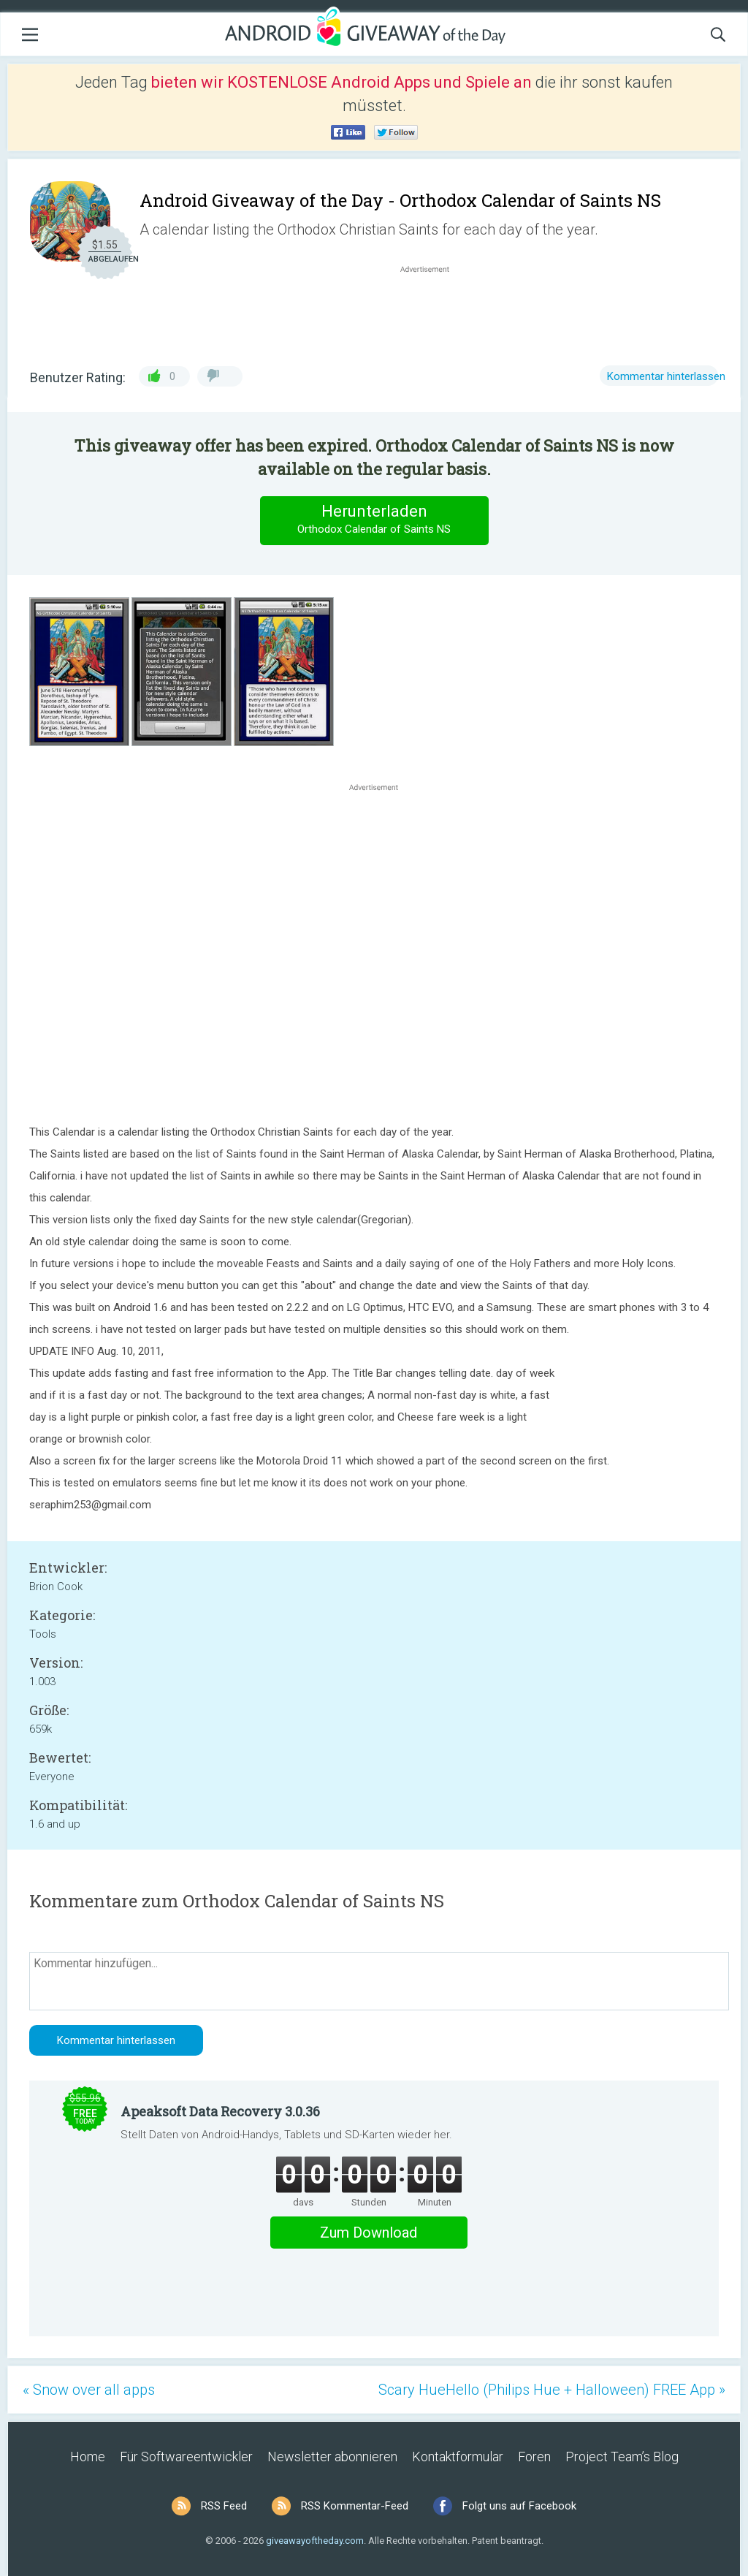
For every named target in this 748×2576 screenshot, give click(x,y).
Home (87, 2456)
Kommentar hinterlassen (666, 376)
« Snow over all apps (89, 2389)
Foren (534, 2456)
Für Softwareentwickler (186, 2456)
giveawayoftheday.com (315, 2540)
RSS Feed (224, 2505)
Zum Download (368, 2232)
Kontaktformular (457, 2456)
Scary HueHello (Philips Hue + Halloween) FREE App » (551, 2389)
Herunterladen (374, 520)
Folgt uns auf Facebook (519, 2505)
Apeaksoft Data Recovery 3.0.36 (220, 2111)
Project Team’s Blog (622, 2456)
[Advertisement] (432, 311)
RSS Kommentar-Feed (354, 2505)
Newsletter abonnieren (332, 2456)
